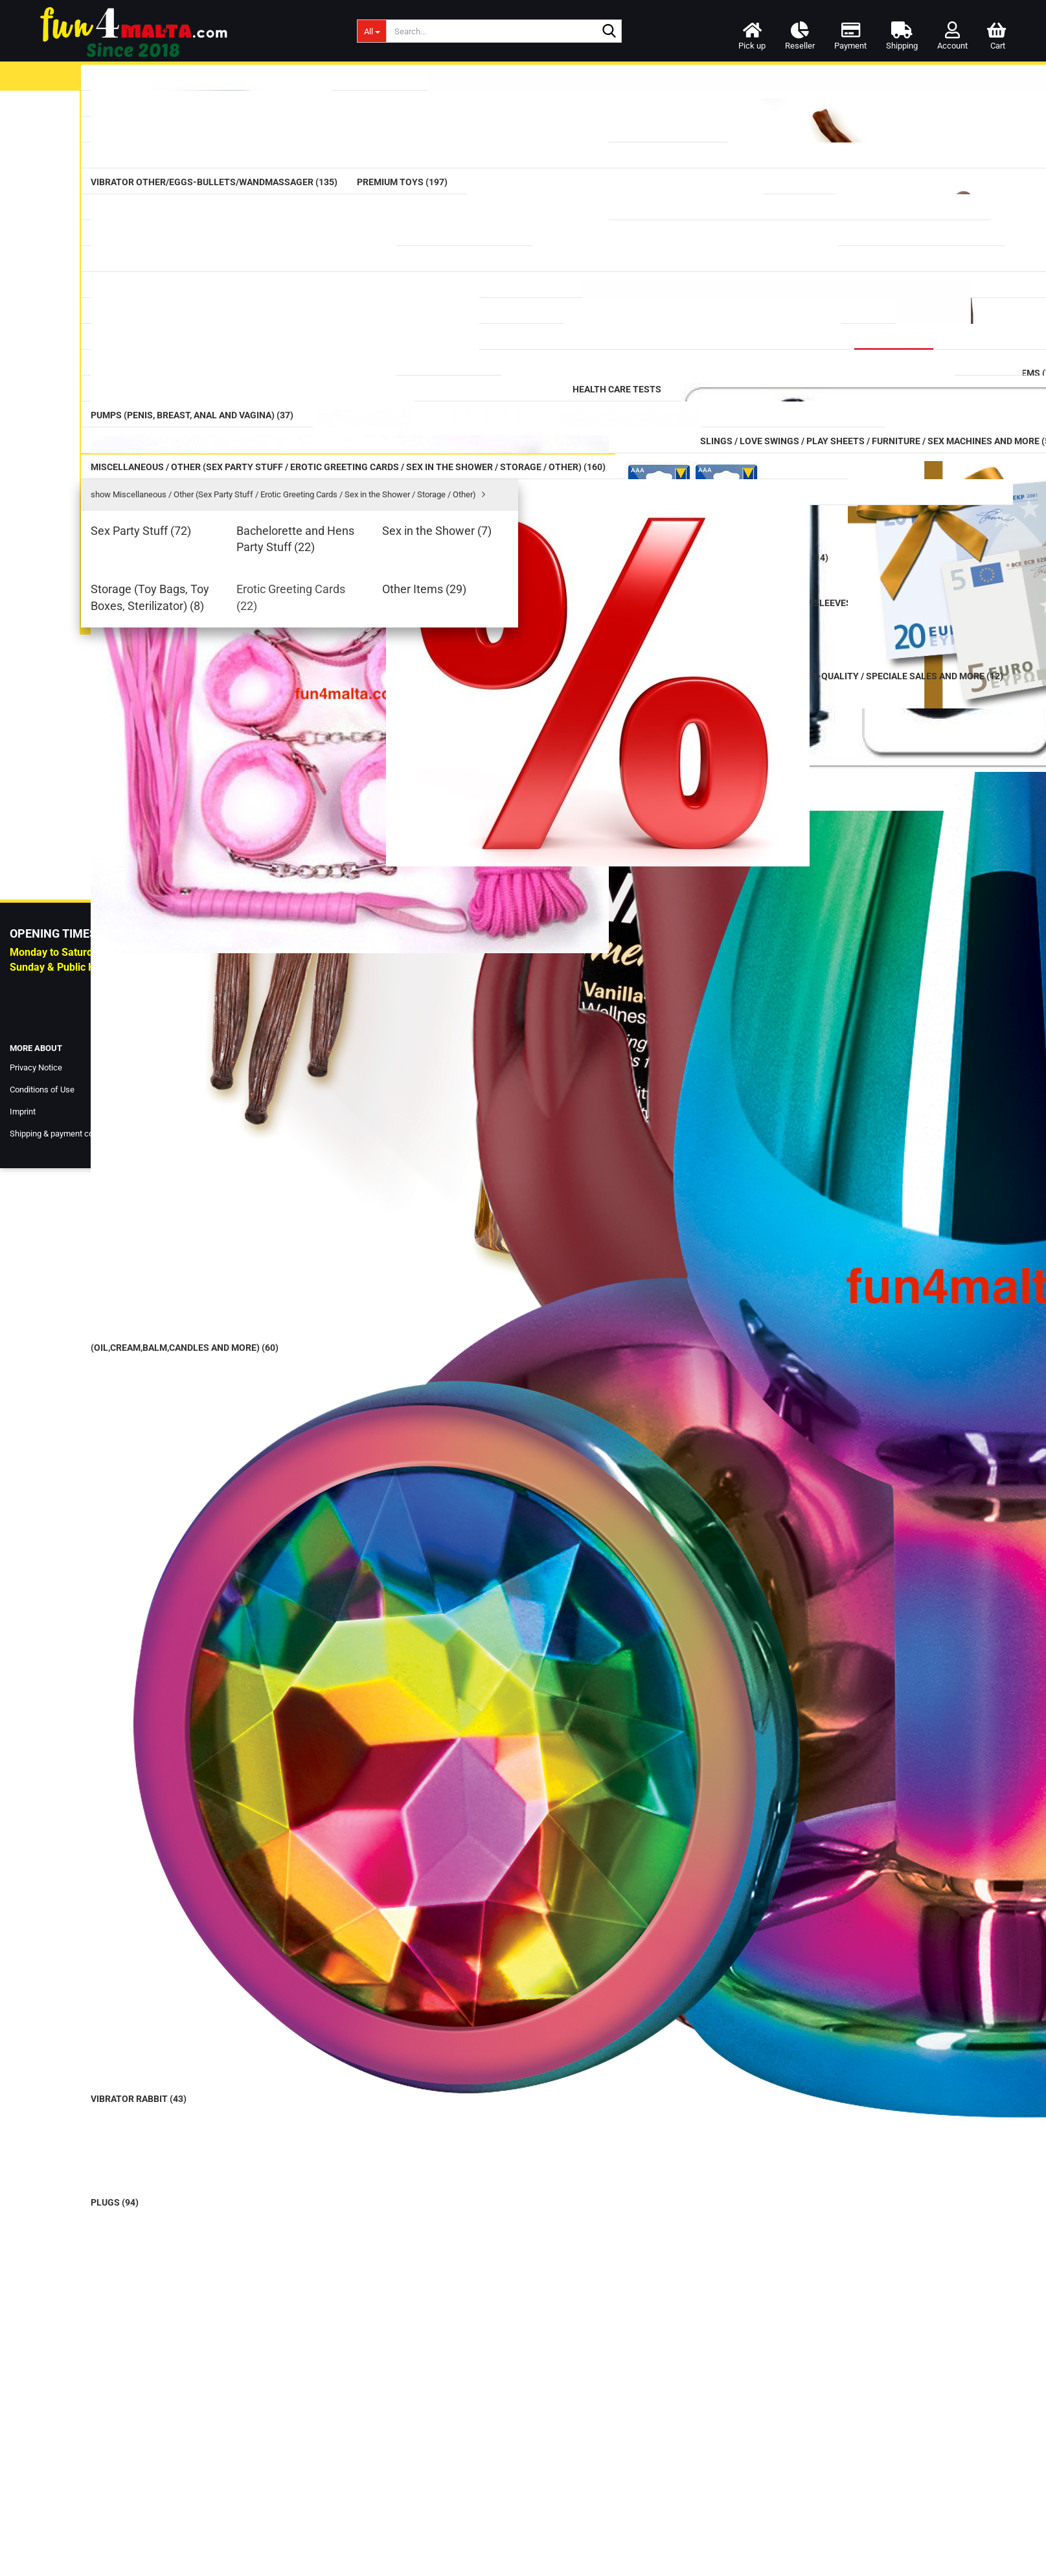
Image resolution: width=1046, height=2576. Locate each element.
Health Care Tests (182, 866)
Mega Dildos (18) (192, 398)
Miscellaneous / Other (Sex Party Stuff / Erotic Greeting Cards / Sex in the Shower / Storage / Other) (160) (227, 1166)
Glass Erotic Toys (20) (197, 428)
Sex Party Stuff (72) (195, 1247)
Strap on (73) (184, 620)
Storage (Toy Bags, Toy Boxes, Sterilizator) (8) (217, 1325)
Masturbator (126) (195, 590)
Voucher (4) (181, 1423)
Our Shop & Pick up (393, 2476)
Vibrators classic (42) (199, 213)
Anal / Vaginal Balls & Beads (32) (213, 494)
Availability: (749, 158)
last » (457, 143)
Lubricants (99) (183, 111)
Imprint (23, 2520)
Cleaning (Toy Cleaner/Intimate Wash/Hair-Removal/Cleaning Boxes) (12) (208, 692)
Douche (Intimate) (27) (204, 894)
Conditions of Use (42, 2498)
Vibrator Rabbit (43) (195, 243)
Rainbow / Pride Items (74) (212, 735)
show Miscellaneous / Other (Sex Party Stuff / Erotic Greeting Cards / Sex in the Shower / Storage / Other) (228, 1215)
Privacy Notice (36, 2476)
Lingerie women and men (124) (209, 1100)
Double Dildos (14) (192, 369)
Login (502, 734)
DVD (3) (160, 1073)
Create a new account (185, 2247)
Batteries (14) (183, 1395)
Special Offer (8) (191, 1450)
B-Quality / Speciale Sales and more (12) (211, 1483)
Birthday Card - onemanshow (227, 1864)
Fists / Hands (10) (193, 560)
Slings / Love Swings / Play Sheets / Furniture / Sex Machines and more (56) (226, 1040)
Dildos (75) (175, 339)
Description (377, 500)
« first (355, 143)
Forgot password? (177, 2266)
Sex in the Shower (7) (198, 1299)
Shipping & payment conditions (66, 2541)
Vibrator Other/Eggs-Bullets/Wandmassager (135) (205, 277)
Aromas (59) (182, 795)
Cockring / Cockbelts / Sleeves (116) (219, 969)
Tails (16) (174, 650)
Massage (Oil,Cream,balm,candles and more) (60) (227, 176)
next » (424, 143)
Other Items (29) (188, 1370)
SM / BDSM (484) (192, 1006)
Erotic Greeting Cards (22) (208, 1351)
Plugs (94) (176, 531)
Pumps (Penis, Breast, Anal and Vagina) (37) (209, 928)
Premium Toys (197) (186, 311)
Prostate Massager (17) (204, 458)
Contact (372, 2498)
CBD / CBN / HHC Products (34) (211, 830)
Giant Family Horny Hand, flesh (227, 1654)
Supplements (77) (192, 765)
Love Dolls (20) (176, 1127)
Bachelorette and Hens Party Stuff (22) (225, 1273)
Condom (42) (184, 141)
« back (390, 143)
